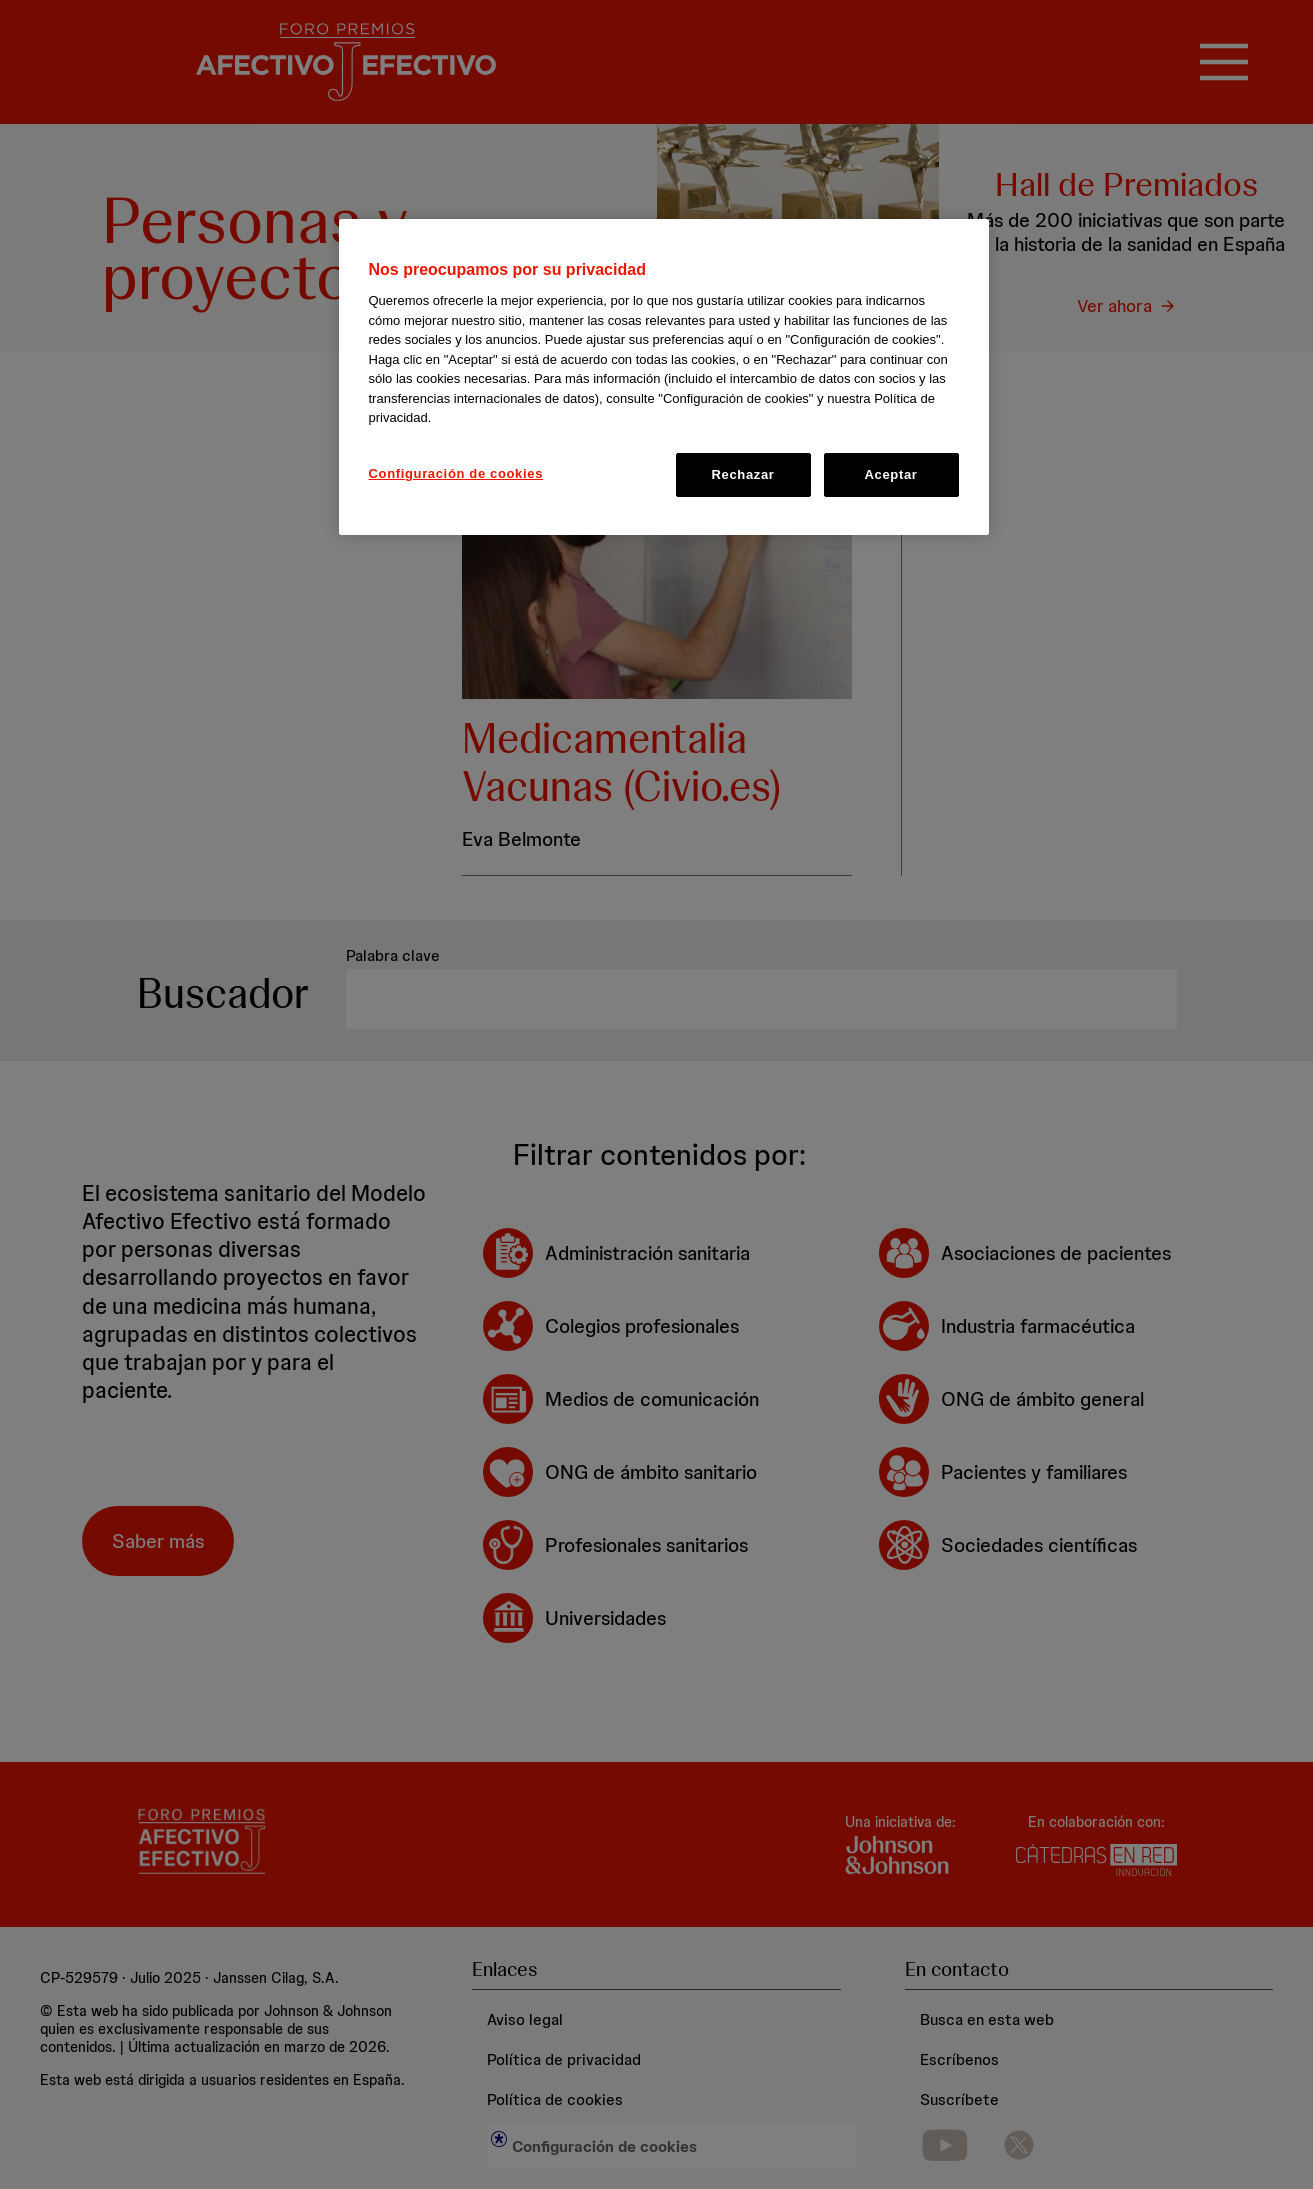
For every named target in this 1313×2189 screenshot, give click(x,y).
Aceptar (891, 474)
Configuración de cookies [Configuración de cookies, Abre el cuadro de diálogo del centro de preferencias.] (456, 473)
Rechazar (742, 474)
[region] (664, 377)
